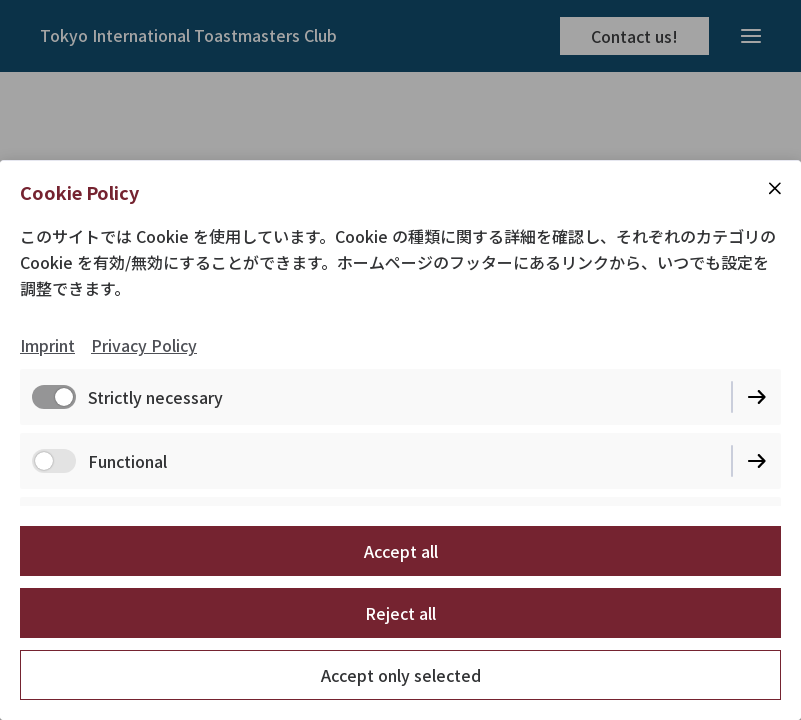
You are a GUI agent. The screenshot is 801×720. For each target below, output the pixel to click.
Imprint (47, 345)
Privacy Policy (144, 345)
